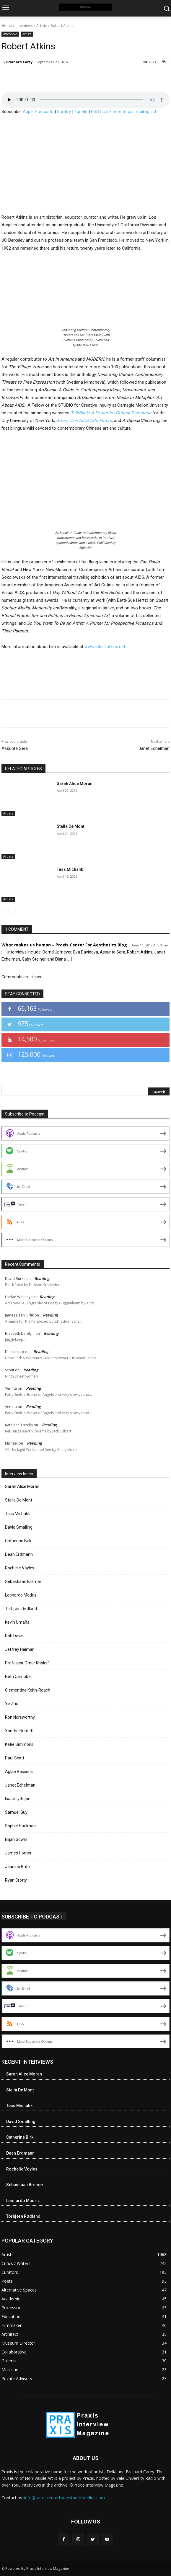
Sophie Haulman (20, 1825)
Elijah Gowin (16, 1839)
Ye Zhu (11, 1703)
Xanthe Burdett (19, 1730)
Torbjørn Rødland (21, 1608)
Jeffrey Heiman (20, 1649)
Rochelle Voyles (19, 1568)
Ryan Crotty (16, 1880)
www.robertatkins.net (104, 646)
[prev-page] (5, 911)
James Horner (18, 1853)
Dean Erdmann (19, 1554)
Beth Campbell (18, 1676)
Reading (42, 1278)
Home (6, 25)
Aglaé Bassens (19, 1771)
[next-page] (14, 911)
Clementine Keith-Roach (27, 1690)
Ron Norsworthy (20, 1717)
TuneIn (80, 111)
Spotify (64, 111)
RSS (95, 111)
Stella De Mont (70, 826)
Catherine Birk (18, 1540)
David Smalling (18, 1527)
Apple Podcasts (38, 111)
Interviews (24, 25)
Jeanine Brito (17, 1866)
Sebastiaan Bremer (23, 1581)
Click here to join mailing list (129, 111)
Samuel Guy (16, 1812)
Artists (41, 25)
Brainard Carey (19, 62)
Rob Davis (14, 1635)
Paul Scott (14, 1758)
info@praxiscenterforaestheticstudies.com (64, 2497)
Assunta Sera (14, 748)
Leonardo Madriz (21, 1595)
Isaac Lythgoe (17, 1798)
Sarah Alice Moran (74, 783)
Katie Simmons (19, 1744)
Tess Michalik (70, 869)
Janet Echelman (154, 748)
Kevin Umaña (17, 1622)
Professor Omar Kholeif (27, 1663)
